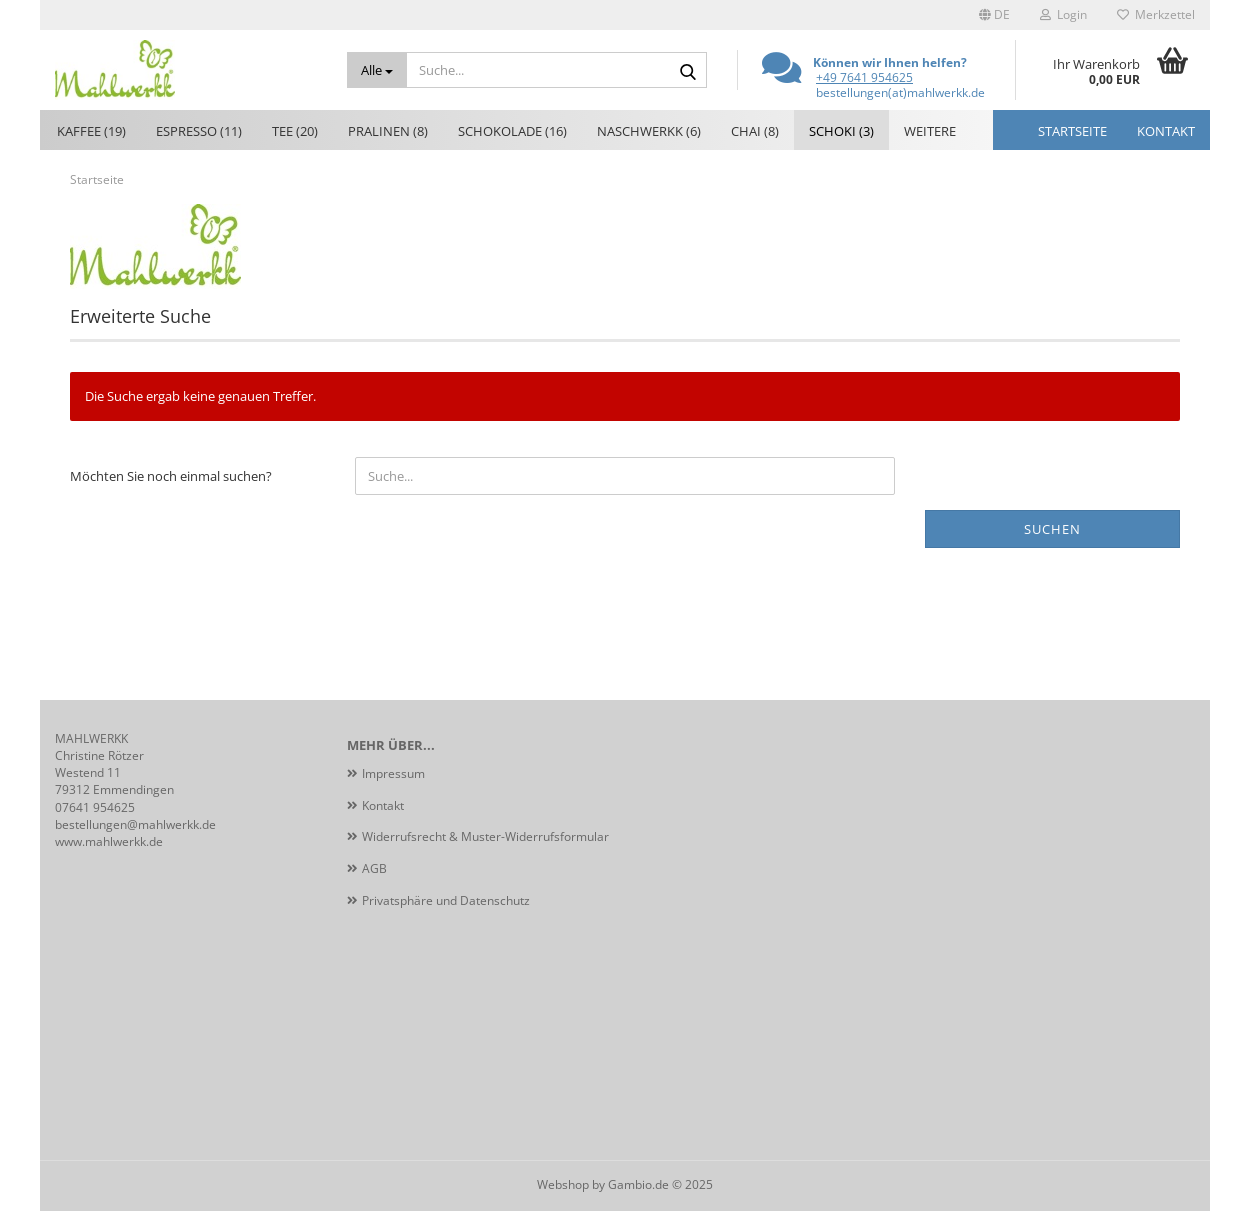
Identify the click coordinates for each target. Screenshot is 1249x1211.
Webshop (563, 1184)
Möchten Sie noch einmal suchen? (171, 476)
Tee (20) (295, 131)
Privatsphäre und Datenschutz (446, 900)
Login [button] (1063, 14)
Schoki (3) (841, 131)
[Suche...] (377, 70)
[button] (994, 15)
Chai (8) (755, 131)
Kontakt (1166, 131)
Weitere (930, 131)
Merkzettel (1156, 14)
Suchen (1052, 529)
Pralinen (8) (388, 131)
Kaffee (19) (91, 131)
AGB (374, 868)
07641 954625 (95, 807)
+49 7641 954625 (864, 77)
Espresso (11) (199, 131)
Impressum (393, 773)
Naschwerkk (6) (649, 131)
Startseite (1072, 131)
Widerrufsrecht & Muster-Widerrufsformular (485, 836)
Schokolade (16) (512, 131)
